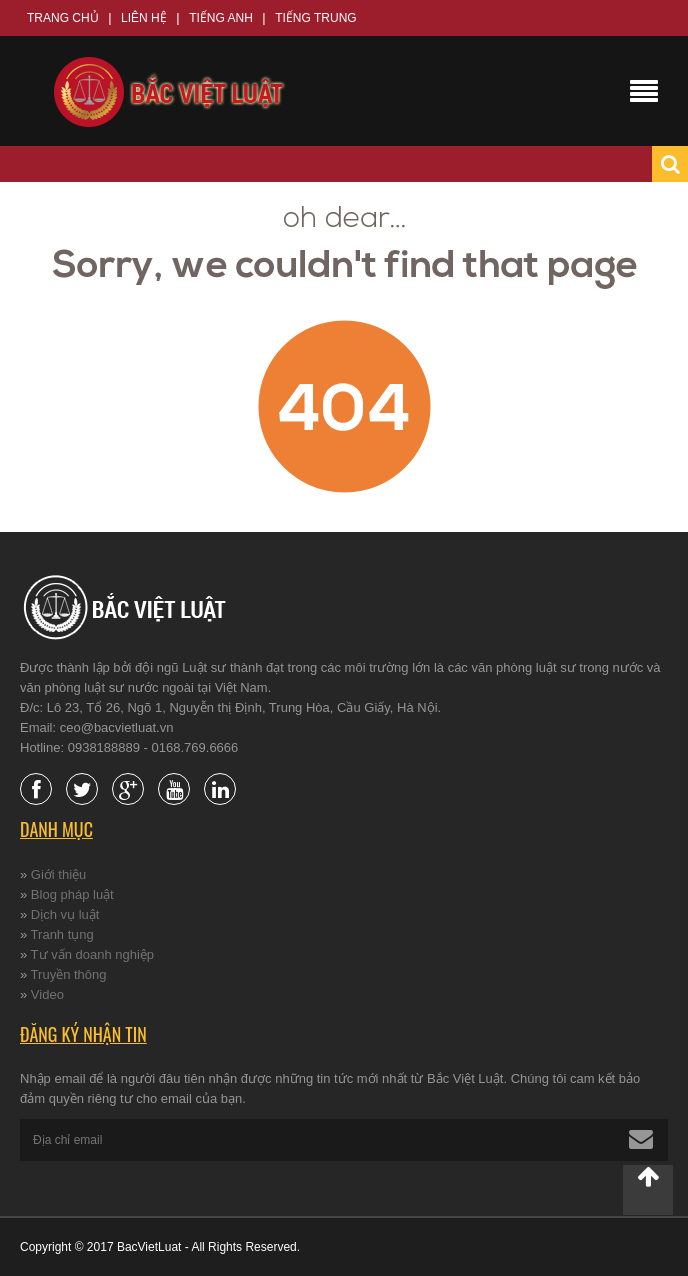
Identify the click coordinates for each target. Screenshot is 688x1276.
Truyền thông (69, 974)
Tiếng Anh (221, 18)
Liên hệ (144, 18)
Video (47, 994)
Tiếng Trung (315, 18)
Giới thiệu (58, 874)
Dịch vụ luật (65, 914)
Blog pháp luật (72, 894)
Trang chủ (63, 18)
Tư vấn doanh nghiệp (92, 954)
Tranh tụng (62, 934)
